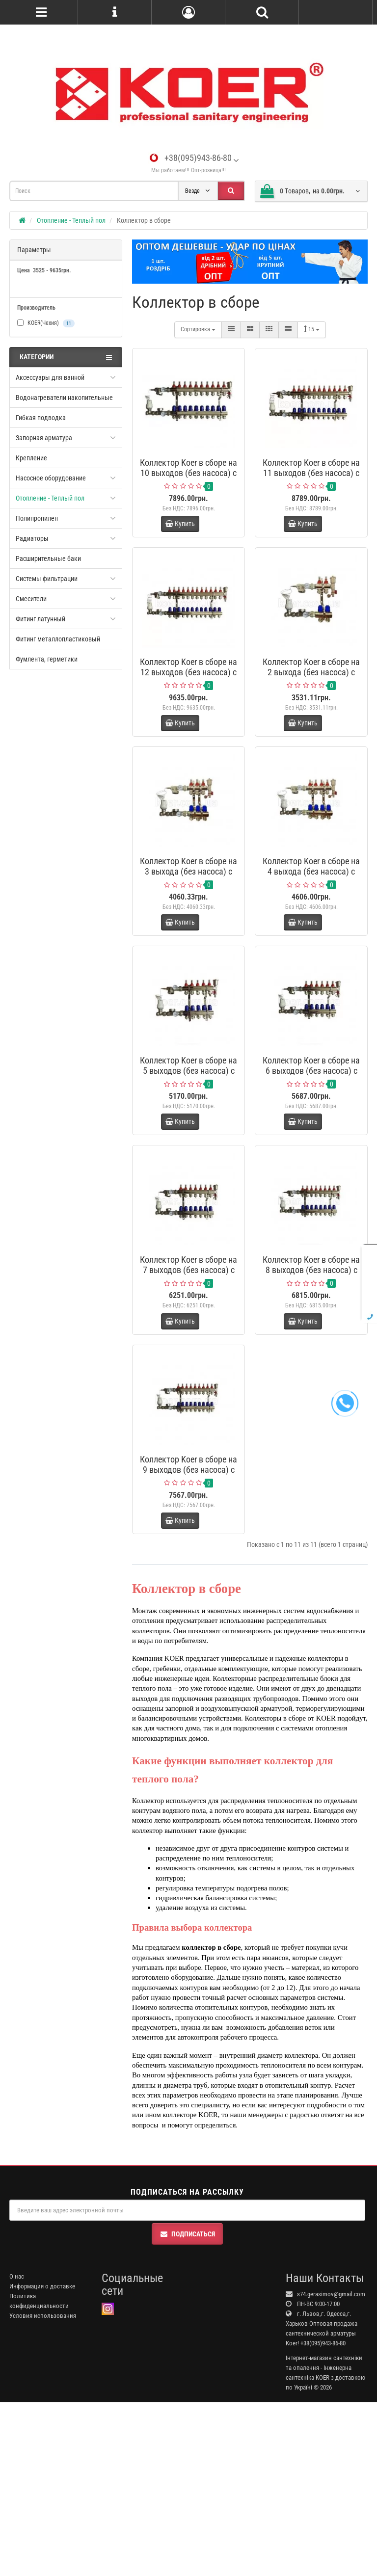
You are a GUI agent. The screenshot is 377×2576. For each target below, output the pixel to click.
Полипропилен (37, 518)
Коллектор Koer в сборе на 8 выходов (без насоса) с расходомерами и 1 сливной (311, 1390)
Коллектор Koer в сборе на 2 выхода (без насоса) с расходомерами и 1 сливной (311, 706)
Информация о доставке (42, 2459)
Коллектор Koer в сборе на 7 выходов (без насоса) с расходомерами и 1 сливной (188, 1390)
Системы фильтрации (47, 579)
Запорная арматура (44, 438)
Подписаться (187, 2407)
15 (312, 329)
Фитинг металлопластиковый (58, 639)
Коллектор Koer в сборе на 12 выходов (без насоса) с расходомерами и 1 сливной (188, 706)
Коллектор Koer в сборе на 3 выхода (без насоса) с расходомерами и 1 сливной (188, 934)
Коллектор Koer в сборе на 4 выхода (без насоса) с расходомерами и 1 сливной (311, 934)
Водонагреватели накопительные (64, 397)
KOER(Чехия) (46, 323)
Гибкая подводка (41, 418)
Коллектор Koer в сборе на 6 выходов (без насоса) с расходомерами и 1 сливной (311, 1162)
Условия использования (42, 2489)
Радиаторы (32, 538)
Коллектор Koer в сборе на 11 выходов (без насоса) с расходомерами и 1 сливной (311, 478)
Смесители (31, 599)
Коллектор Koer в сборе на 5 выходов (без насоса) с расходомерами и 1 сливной (188, 1162)
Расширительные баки (48, 558)
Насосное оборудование (51, 478)
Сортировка (198, 329)
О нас (16, 2449)
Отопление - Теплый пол (50, 498)
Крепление (31, 458)
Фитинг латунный (40, 619)
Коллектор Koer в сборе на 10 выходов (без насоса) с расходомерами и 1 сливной (188, 478)
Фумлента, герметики (47, 659)
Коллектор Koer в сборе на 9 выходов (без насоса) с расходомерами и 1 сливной (188, 1619)
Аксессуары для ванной (50, 377)
